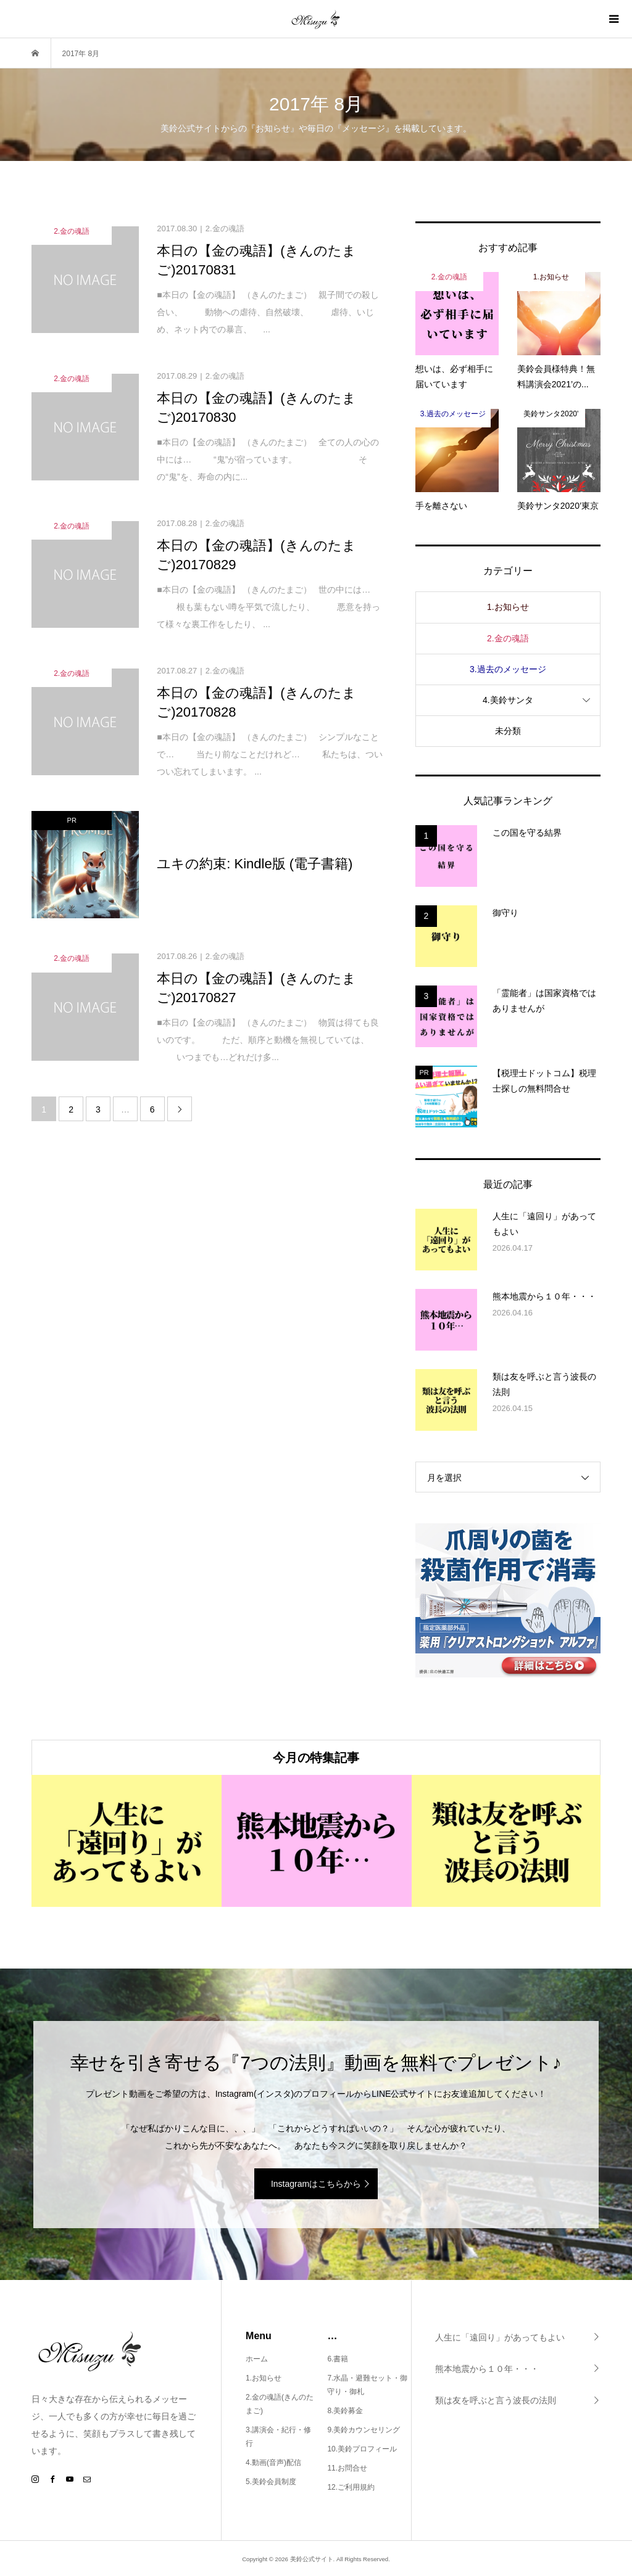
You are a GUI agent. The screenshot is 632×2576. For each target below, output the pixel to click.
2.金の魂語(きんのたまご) (280, 2404)
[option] (126, 1841)
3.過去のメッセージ (508, 669)
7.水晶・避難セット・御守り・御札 (367, 2385)
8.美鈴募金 (345, 2410)
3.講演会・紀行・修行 (278, 2437)
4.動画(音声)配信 (273, 2462)
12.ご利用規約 (351, 2487)
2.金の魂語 (508, 638)
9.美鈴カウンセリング (363, 2430)
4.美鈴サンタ (508, 700)
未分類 (508, 731)
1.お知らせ (508, 607)
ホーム (257, 2359)
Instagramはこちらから (316, 2184)
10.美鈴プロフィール (362, 2449)
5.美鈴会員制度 (271, 2481)
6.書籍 (337, 2359)
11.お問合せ (347, 2468)
